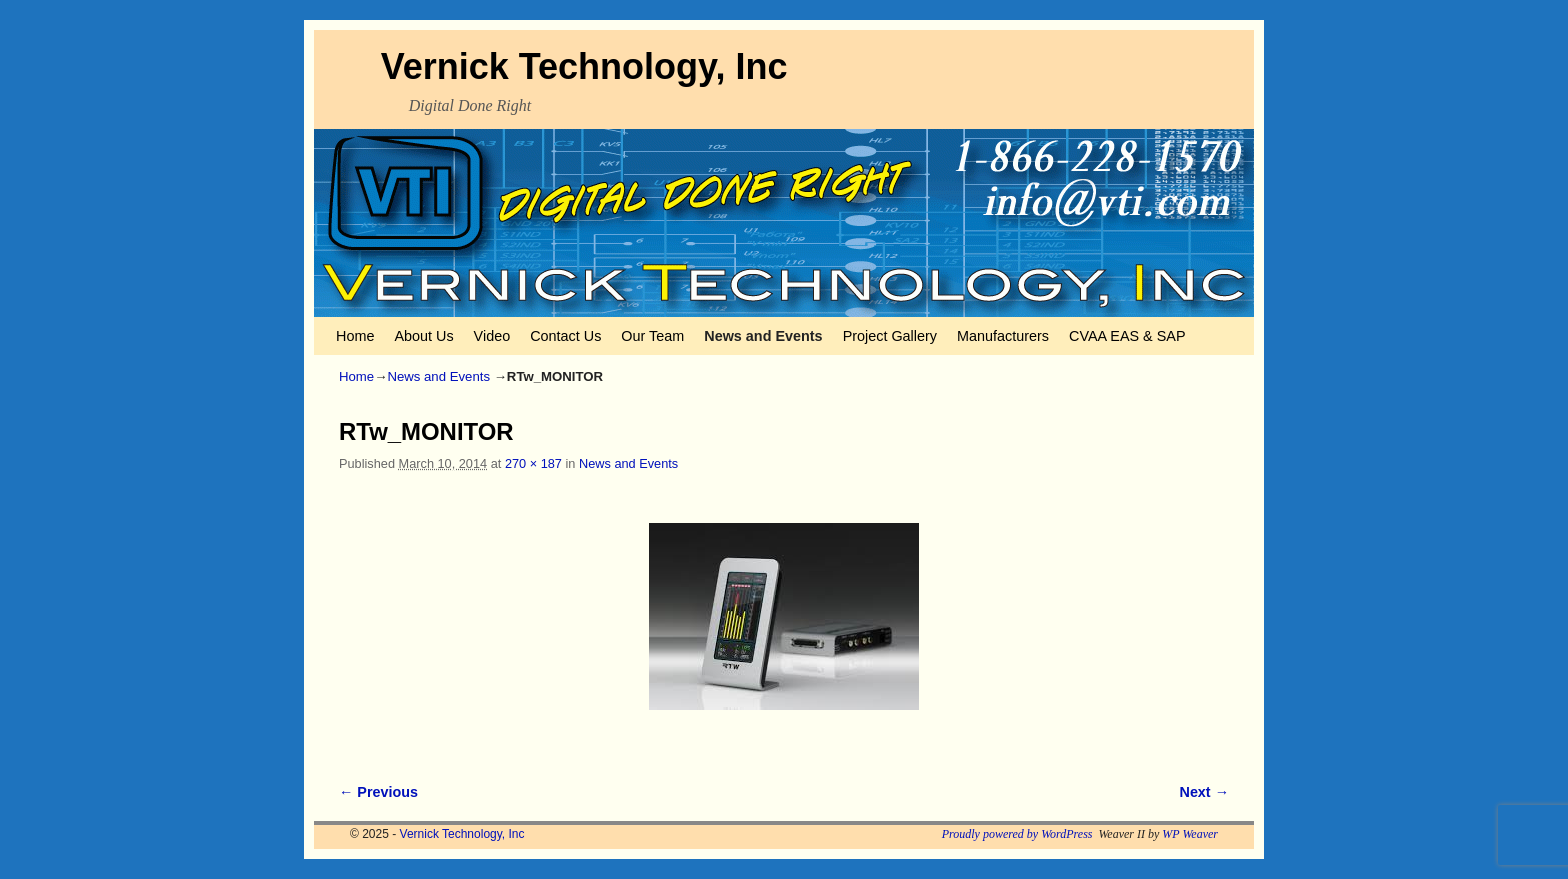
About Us (423, 336)
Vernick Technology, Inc (584, 66)
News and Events (763, 336)
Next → (1204, 792)
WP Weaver (1190, 834)
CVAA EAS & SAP (1127, 336)
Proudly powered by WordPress (1017, 834)
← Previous (378, 792)
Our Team (652, 336)
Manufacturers (1003, 336)
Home (355, 336)
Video (492, 336)
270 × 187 (533, 463)
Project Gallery (890, 336)
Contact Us (565, 336)
